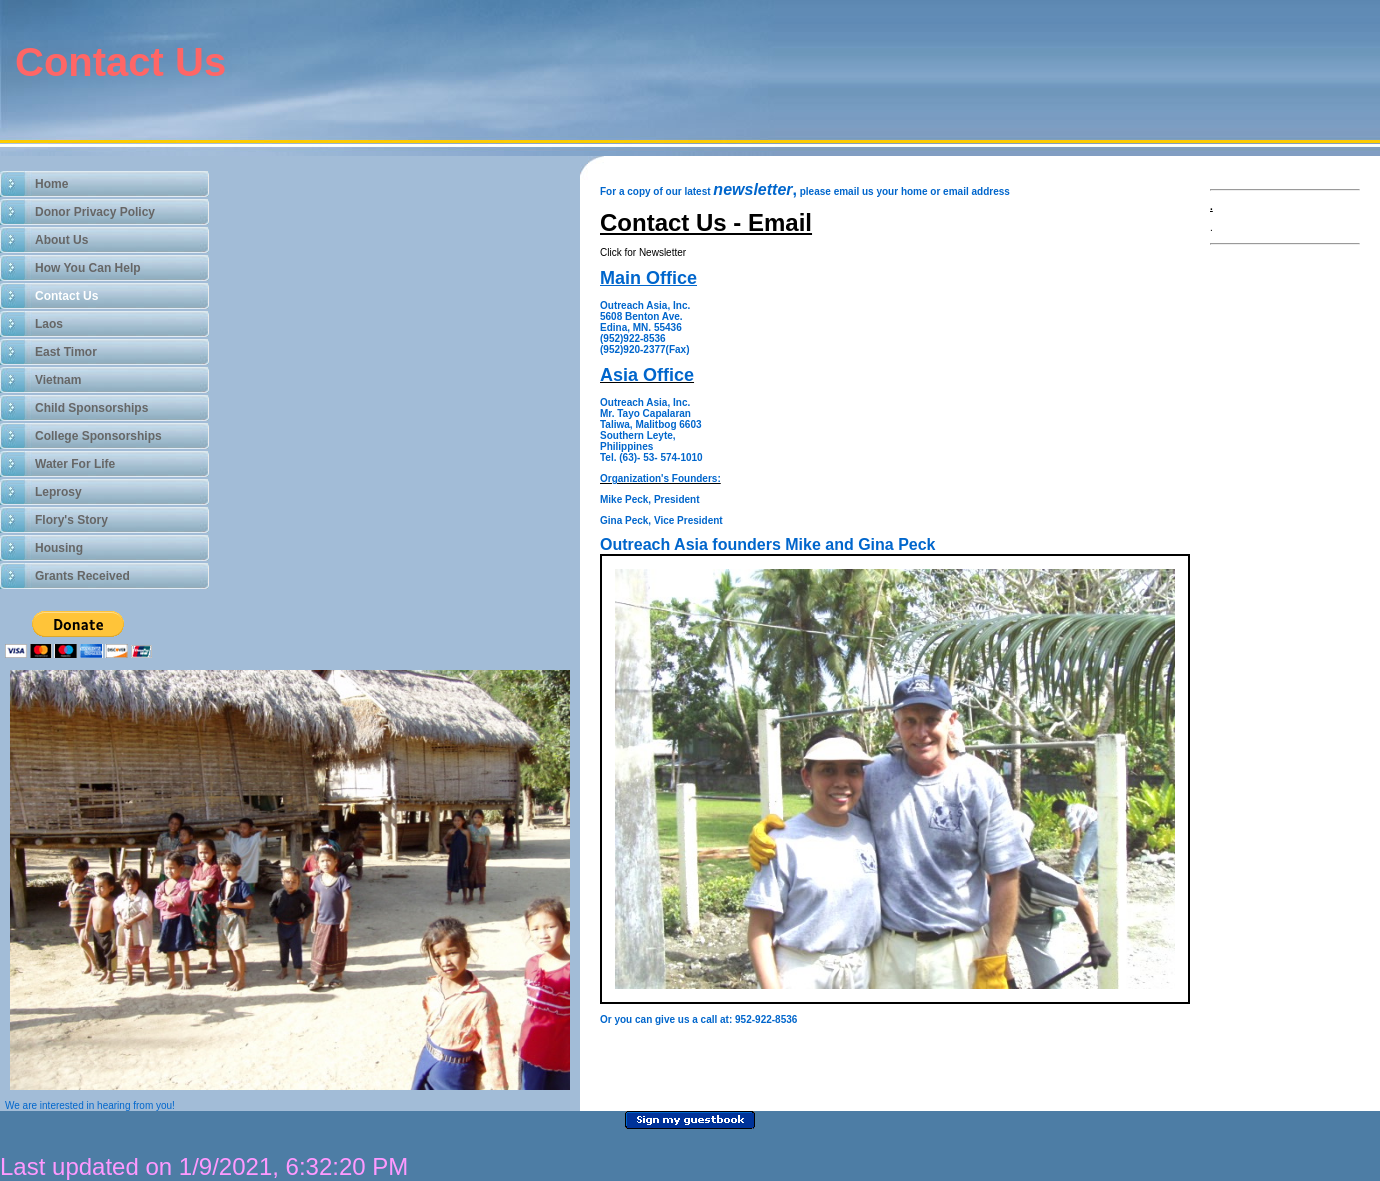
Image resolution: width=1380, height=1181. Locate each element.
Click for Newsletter (643, 252)
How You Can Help (88, 268)
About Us (61, 240)
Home (51, 184)
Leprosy (58, 492)
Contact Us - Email (706, 222)
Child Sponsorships (91, 408)
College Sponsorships (98, 436)
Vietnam (58, 380)
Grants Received (82, 576)
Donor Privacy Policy (95, 212)
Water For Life (75, 464)
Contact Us (66, 296)
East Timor (66, 352)
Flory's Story (71, 520)
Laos (49, 324)
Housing (59, 548)
